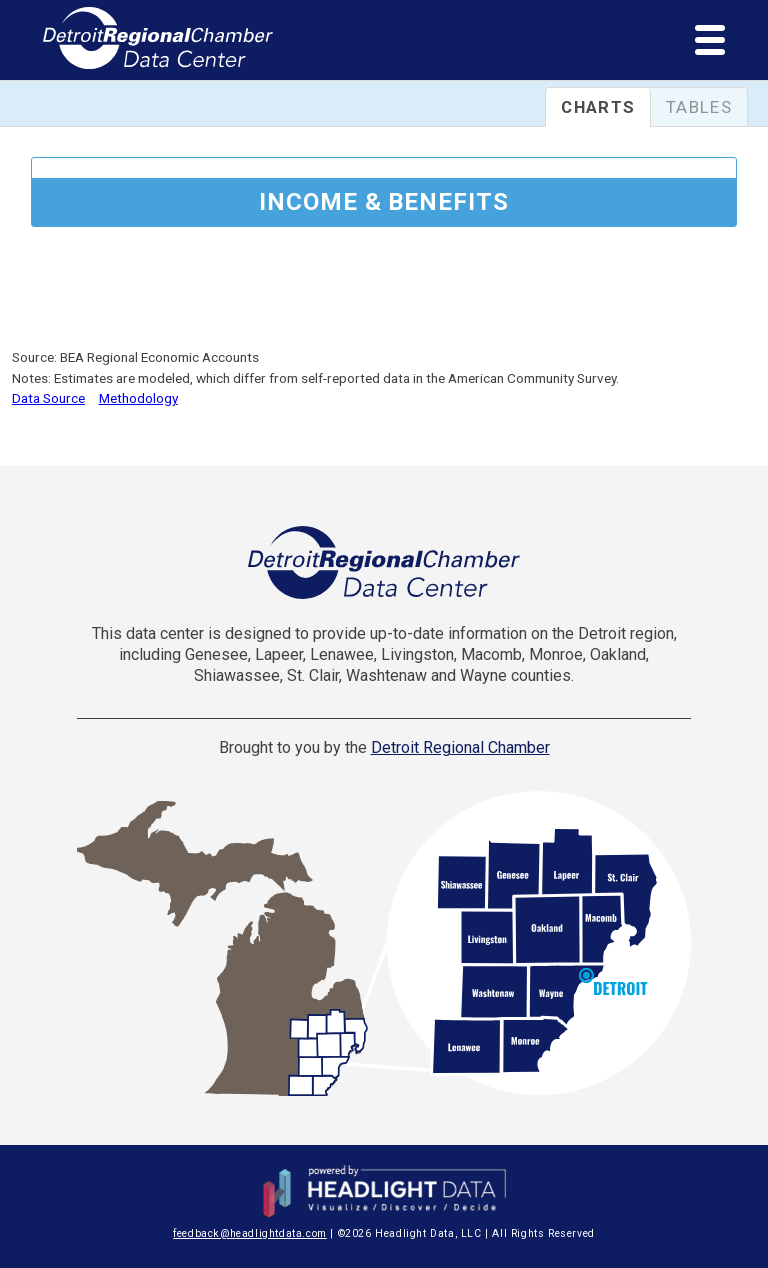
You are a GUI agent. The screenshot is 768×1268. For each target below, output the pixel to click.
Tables (699, 107)
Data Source (48, 398)
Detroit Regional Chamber (460, 747)
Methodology (138, 398)
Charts (598, 107)
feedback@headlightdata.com (250, 1233)
